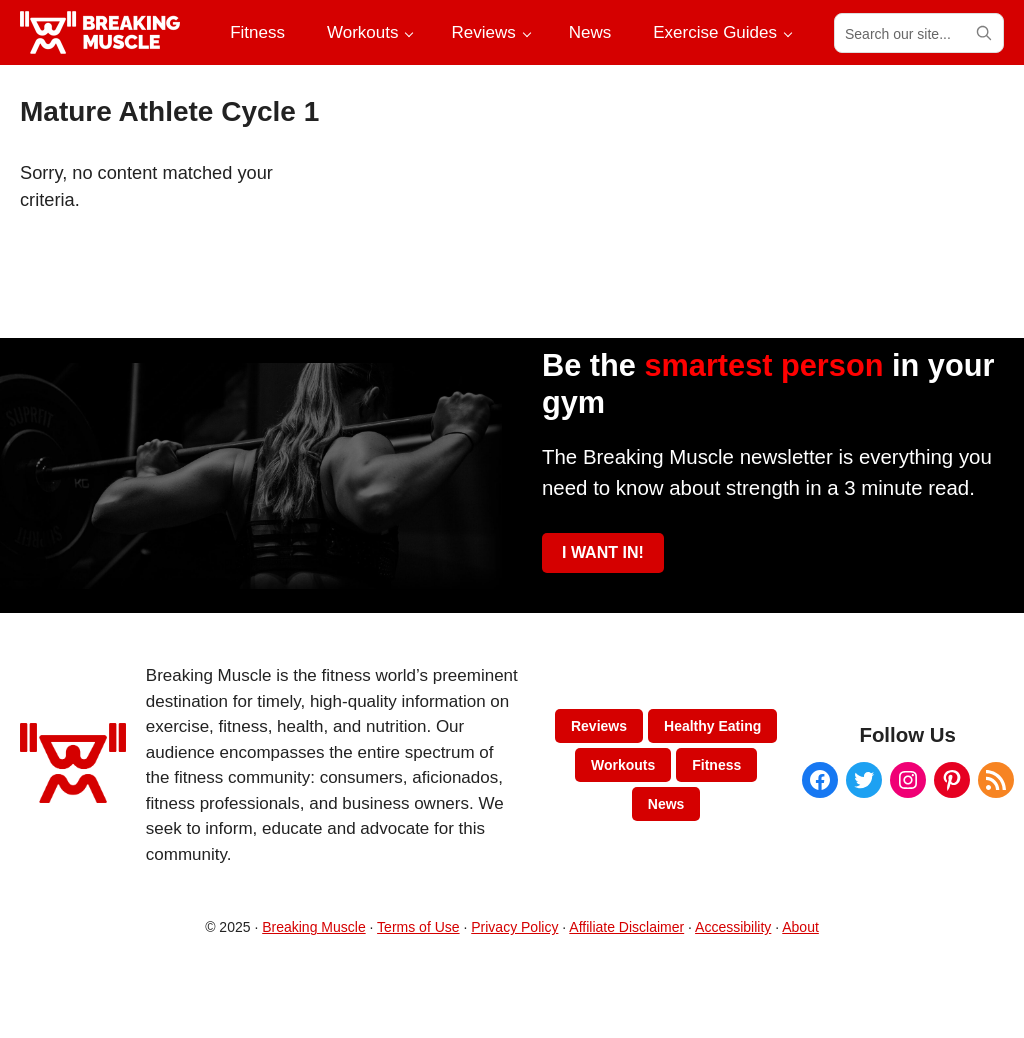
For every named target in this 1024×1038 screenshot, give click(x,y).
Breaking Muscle (314, 927)
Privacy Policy (514, 927)
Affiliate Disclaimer (626, 927)
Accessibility (733, 927)
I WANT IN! (603, 552)
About (800, 927)
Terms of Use (418, 927)
